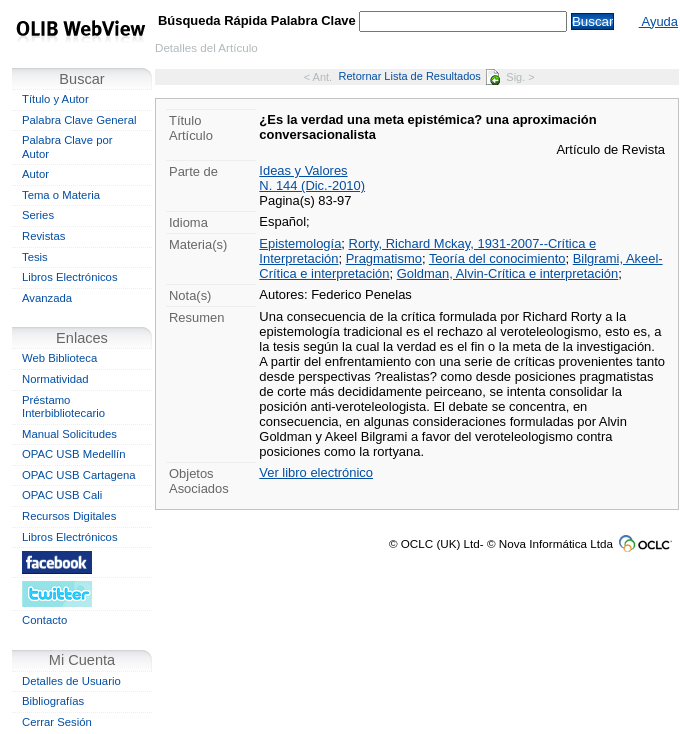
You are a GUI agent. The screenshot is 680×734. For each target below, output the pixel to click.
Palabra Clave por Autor (67, 147)
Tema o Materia (61, 195)
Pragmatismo (384, 258)
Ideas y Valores (303, 170)
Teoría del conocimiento (497, 258)
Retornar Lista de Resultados (419, 76)
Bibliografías (53, 701)
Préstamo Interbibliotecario (63, 407)
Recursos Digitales (69, 516)
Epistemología (300, 243)
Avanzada (47, 298)
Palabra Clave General (79, 120)
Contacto (44, 620)
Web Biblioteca (59, 358)
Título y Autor (55, 99)
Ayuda (658, 21)
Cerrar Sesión (57, 722)
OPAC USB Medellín (74, 454)
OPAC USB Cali (62, 495)
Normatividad (55, 379)
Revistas (43, 236)
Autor (35, 174)
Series (38, 215)
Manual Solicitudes (69, 434)
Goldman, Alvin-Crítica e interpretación (507, 273)
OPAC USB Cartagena (79, 475)
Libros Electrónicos (70, 277)
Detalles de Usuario (71, 681)
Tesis (35, 257)
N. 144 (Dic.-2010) (312, 185)
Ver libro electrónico (316, 472)
